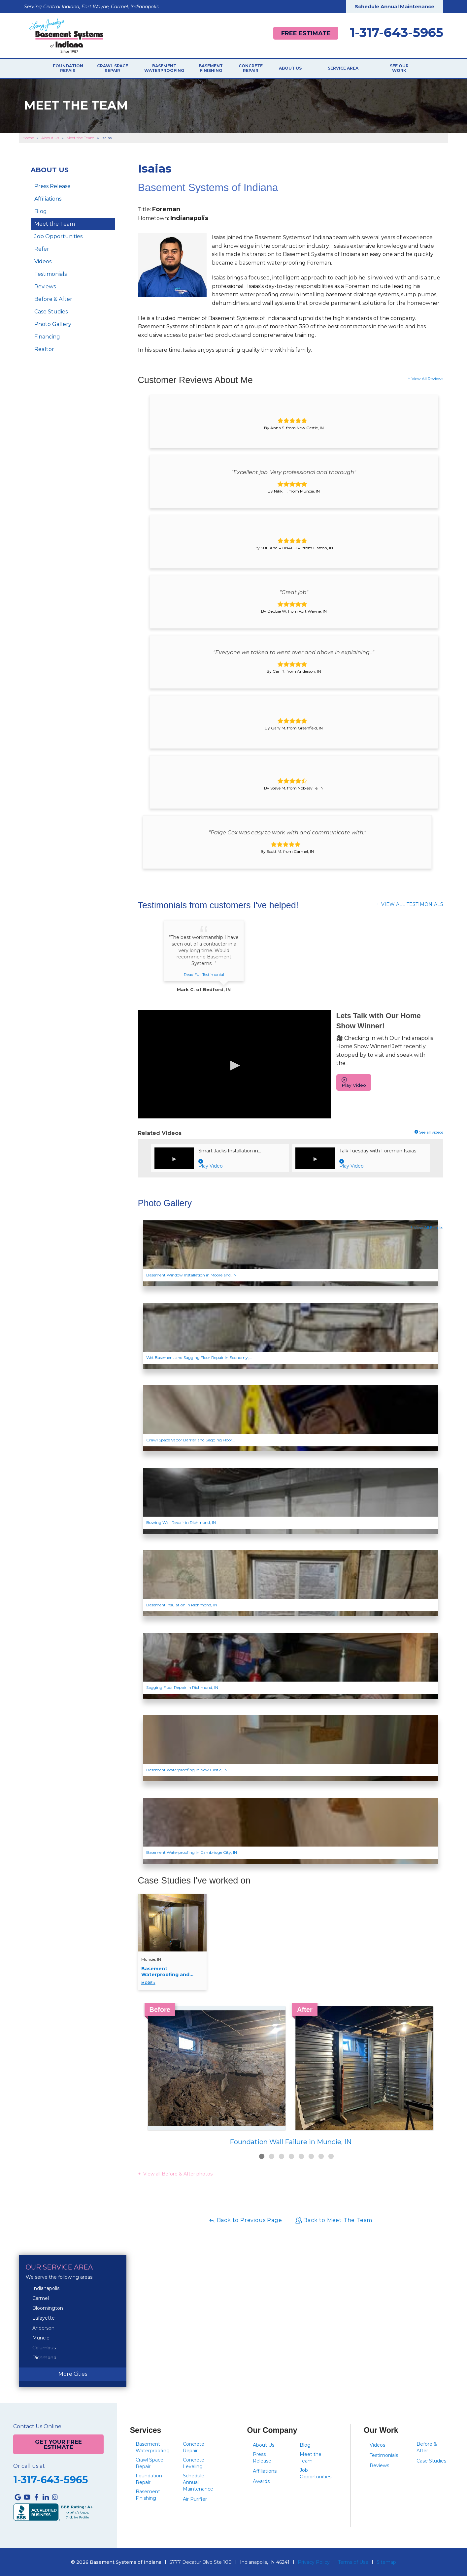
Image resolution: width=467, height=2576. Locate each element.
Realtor (44, 349)
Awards (261, 2481)
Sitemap (386, 2562)
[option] (290, 2077)
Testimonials (50, 274)
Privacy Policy (314, 2562)
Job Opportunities (58, 237)
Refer (41, 249)
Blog (40, 212)
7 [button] (321, 2156)
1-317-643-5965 (396, 32)
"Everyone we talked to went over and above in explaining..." (293, 652)
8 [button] (331, 2156)
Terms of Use (353, 2562)
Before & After (53, 299)
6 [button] (311, 2156)
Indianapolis (45, 2288)
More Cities (72, 2374)
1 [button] (261, 2156)
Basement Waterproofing (171, 68)
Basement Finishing (221, 68)
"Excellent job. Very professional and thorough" (293, 472)
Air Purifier (195, 2499)
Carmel (40, 2298)
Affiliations (47, 199)
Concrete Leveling (193, 2463)
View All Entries (428, 1227)
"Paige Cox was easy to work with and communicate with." (287, 832)
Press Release (52, 186)
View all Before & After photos (177, 2174)
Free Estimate (303, 33)
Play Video (354, 1082)
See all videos (429, 1132)
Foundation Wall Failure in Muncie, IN (290, 2142)
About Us (304, 68)
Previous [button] (138, 2067)
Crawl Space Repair (116, 68)
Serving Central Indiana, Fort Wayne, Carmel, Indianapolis (91, 7)
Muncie (41, 2338)
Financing (47, 337)
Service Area (349, 68)
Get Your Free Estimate (58, 2444)
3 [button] (281, 2156)
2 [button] (271, 2156)
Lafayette (43, 2318)
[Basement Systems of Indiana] (66, 35)
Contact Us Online (37, 2426)
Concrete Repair (263, 68)
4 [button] (291, 2156)
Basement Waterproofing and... (172, 1976)
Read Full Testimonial (204, 974)
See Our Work (397, 68)
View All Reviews (427, 378)
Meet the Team (54, 224)
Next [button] (443, 2067)
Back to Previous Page (245, 2220)
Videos (42, 262)
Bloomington (47, 2308)
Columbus (44, 2348)
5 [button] (301, 2156)
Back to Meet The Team (334, 2220)
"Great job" (294, 592)
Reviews (45, 287)
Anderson (43, 2328)
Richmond (44, 2358)
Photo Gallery (52, 324)
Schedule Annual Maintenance (394, 6)
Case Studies (51, 312)
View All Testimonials (412, 904)
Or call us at (29, 2465)
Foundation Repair (69, 68)
